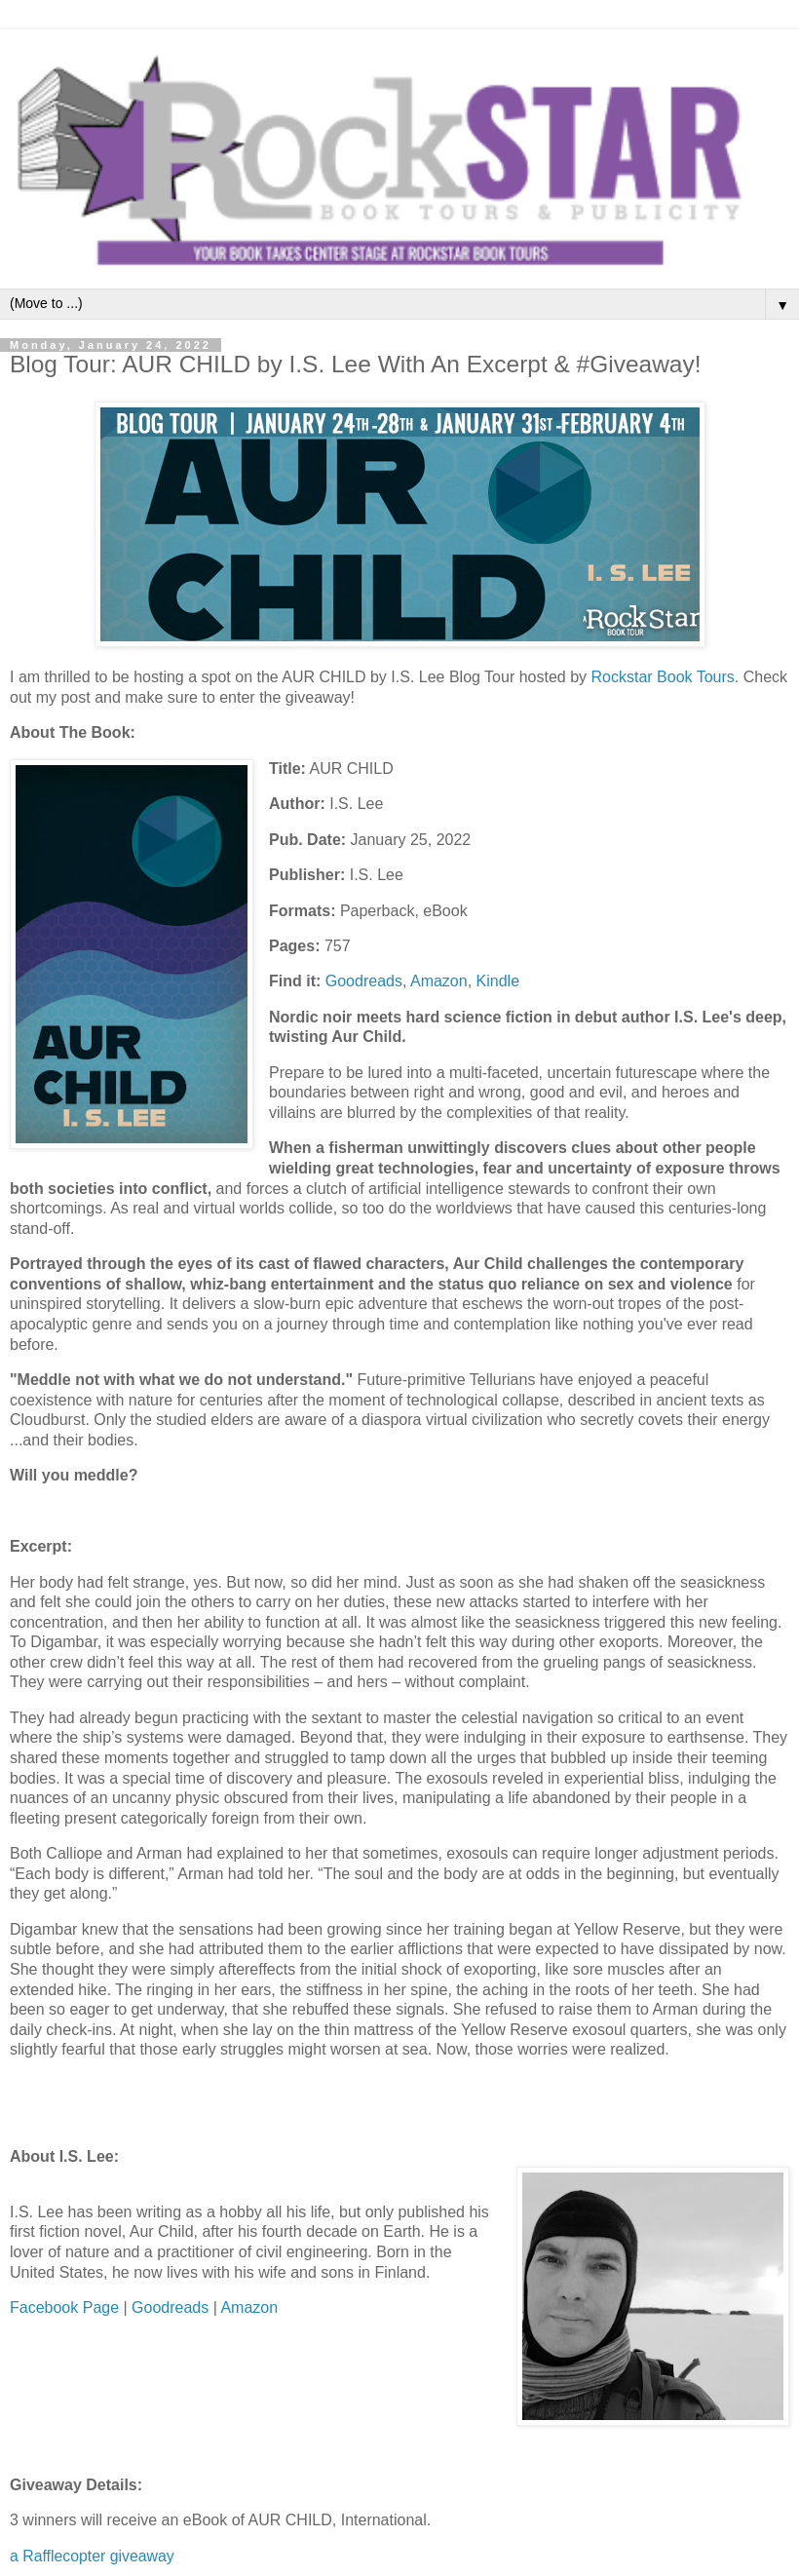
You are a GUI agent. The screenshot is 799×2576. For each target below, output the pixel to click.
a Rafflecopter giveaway (92, 2556)
